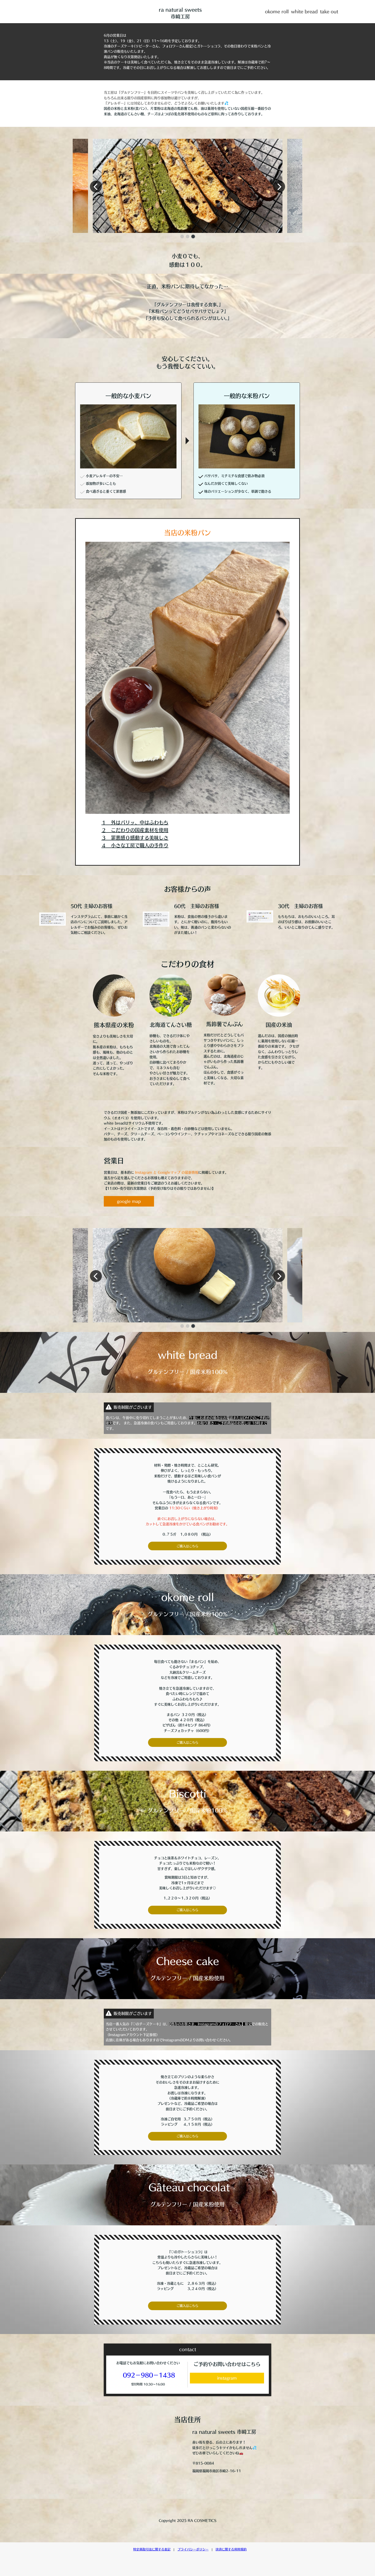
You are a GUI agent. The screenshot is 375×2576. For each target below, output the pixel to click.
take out (329, 11)
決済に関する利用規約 (231, 2549)
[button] (182, 236)
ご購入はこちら (187, 1546)
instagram (227, 2378)
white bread (304, 11)
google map (129, 1201)
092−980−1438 (149, 2375)
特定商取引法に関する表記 (152, 2549)
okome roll (277, 11)
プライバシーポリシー (193, 2549)
